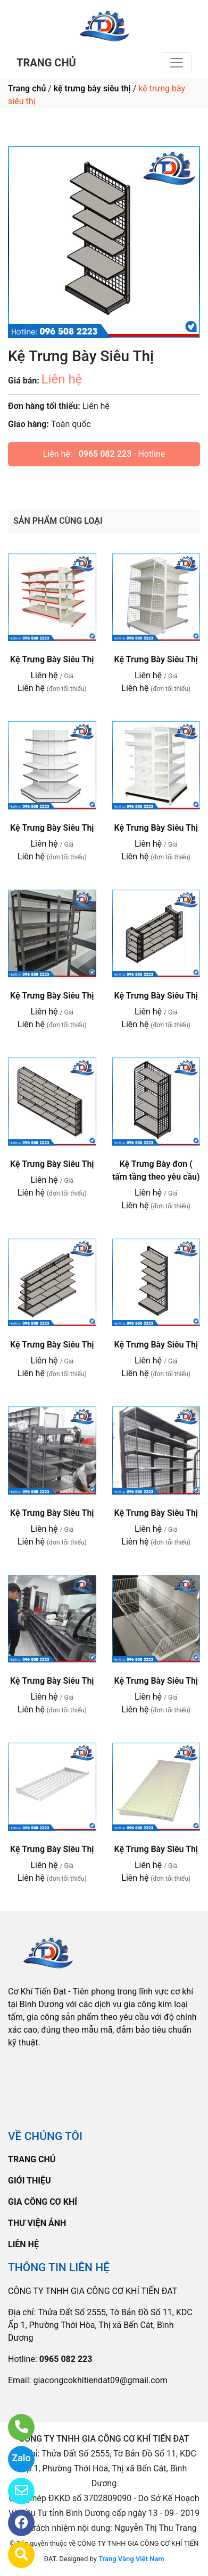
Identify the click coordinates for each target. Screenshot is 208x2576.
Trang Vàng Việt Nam (131, 2559)
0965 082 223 (105, 454)
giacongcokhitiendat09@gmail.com (100, 2380)
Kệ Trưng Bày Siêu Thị (52, 659)
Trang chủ (27, 88)
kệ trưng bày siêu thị (92, 88)
